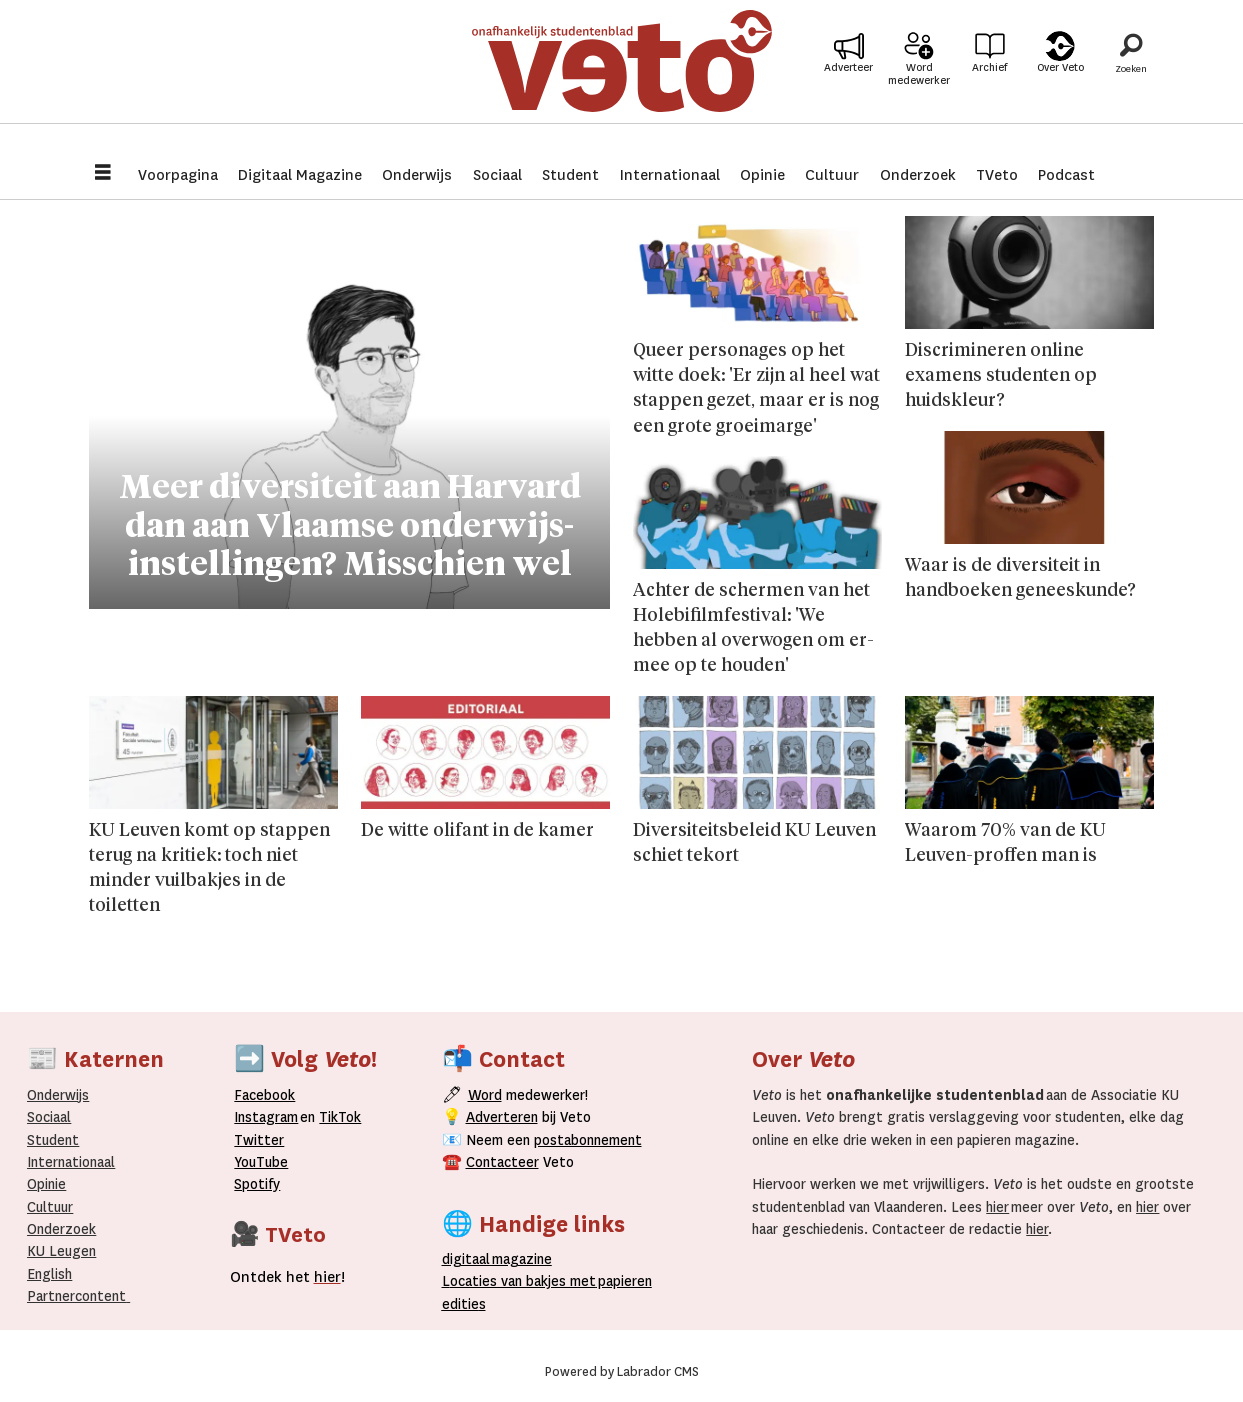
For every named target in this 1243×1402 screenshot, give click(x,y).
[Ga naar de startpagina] (622, 74)
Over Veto (1060, 81)
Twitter (259, 1140)
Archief (989, 81)
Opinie (762, 175)
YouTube (261, 1162)
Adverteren (502, 1117)
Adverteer (848, 81)
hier (997, 1207)
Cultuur (832, 175)
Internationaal (670, 175)
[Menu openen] (103, 174)
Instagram (266, 1117)
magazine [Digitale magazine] (501, 1259)
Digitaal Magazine (300, 175)
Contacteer (502, 1162)
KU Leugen (61, 1251)
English (49, 1274)
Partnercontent (76, 1296)
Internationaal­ (71, 1162)
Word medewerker (919, 88)
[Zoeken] (1131, 75)
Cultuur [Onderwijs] (50, 1207)
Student (570, 175)
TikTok (340, 1117)
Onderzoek (918, 175)
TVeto (997, 175)
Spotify (257, 1184)
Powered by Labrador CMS (622, 1372)
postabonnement (588, 1140)
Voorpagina (178, 175)
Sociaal (497, 175)
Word (485, 1095)
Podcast (1066, 175)
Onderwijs (417, 175)
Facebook (264, 1095)
